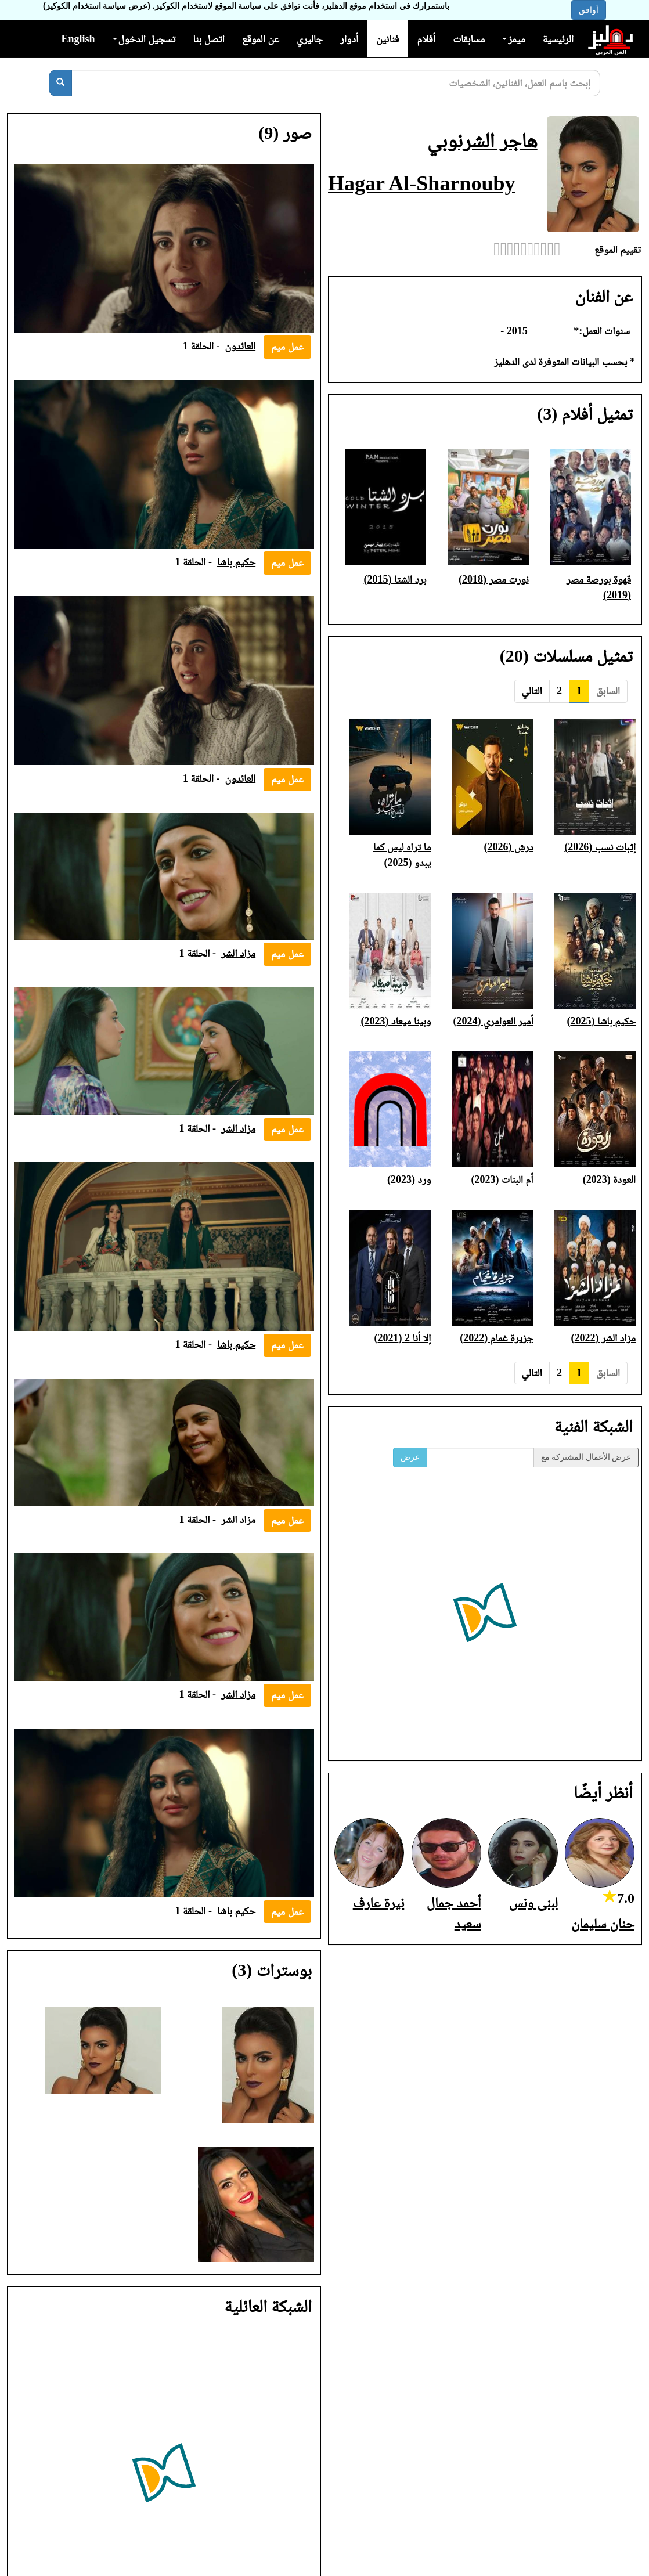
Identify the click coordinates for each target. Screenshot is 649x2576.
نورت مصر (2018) (494, 579)
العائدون (240, 346)
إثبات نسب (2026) (600, 847)
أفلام (426, 39)
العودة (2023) (609, 1179)
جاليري (310, 39)
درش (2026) (508, 847)
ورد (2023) (409, 1179)
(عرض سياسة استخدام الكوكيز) (96, 5)
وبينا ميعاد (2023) (396, 1021)
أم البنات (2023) (502, 1179)
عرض (410, 1457)
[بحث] (60, 83)
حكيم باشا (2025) (601, 1021)
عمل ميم (287, 346)
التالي (532, 691)
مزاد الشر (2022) (603, 1338)
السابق (608, 691)
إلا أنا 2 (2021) (402, 1338)
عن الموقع (260, 39)
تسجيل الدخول (144, 39)
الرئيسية (558, 39)
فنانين (387, 39)
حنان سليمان (602, 1923)
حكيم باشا (236, 562)
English (78, 39)
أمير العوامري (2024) (493, 1021)
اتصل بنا (208, 39)
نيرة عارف (379, 1902)
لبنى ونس (533, 1902)
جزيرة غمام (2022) (496, 1338)
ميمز (513, 39)
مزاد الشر (238, 953)
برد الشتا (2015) (395, 579)
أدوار (349, 39)
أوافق (588, 10)
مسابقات (469, 39)
